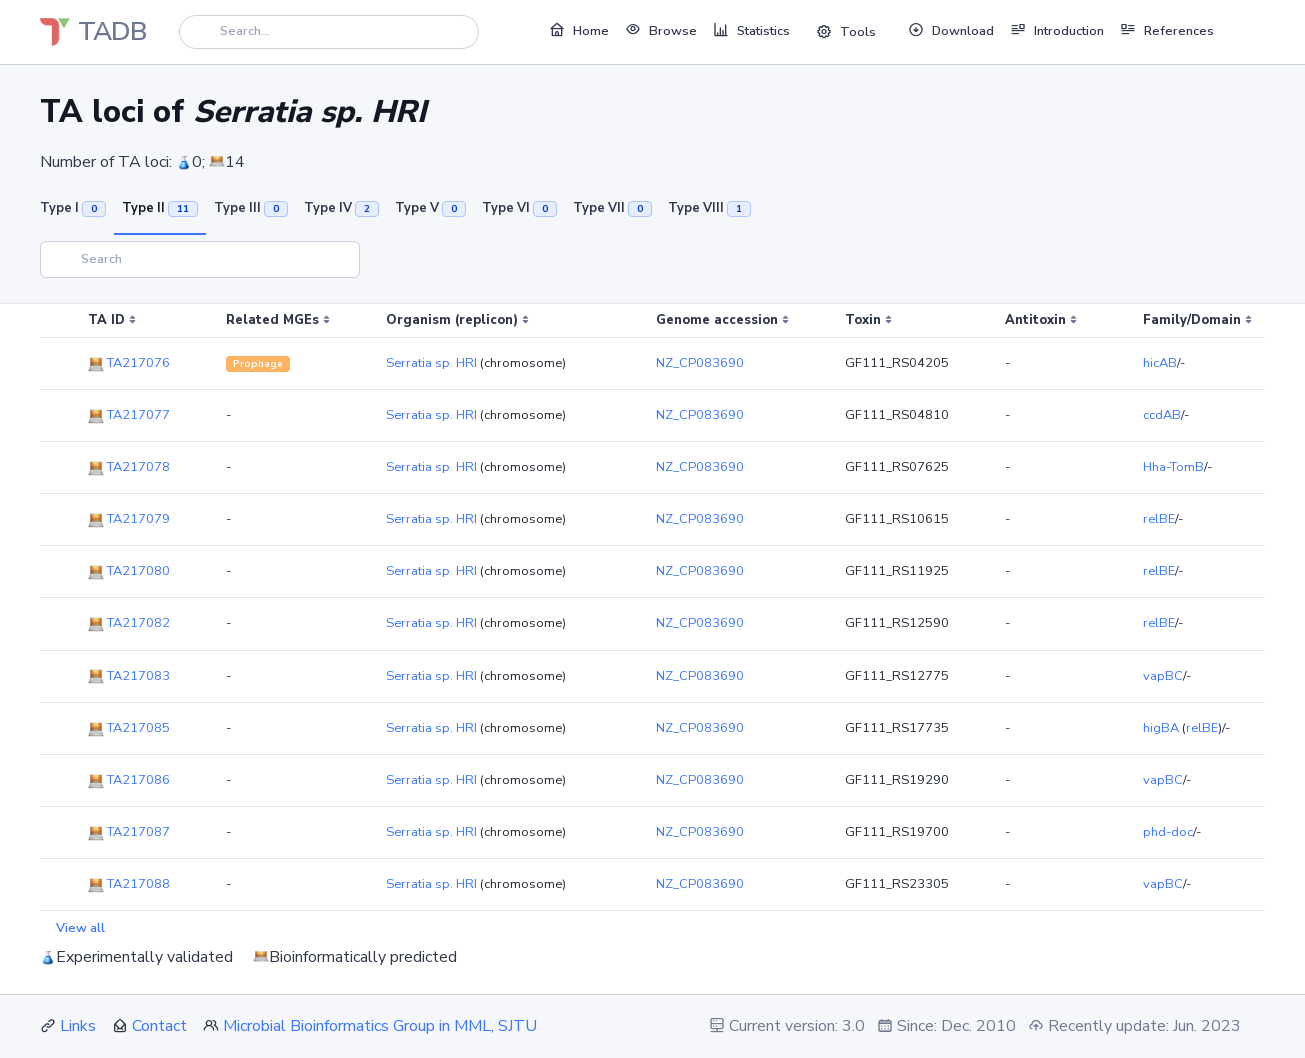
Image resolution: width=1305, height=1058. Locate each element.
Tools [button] (846, 32)
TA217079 (129, 519)
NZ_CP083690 (700, 363)
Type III (251, 208)
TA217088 (129, 884)
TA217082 (129, 623)
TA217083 (129, 676)
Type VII (612, 208)
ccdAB (1162, 415)
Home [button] (579, 30)
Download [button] (951, 30)
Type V (430, 208)
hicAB (1160, 363)
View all (80, 928)
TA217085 (129, 728)
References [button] (1167, 30)
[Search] (329, 31)
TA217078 (129, 467)
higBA (1161, 728)
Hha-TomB (1173, 467)
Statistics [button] (751, 30)
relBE (1159, 519)
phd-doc (1168, 832)
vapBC (1163, 676)
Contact (159, 1026)
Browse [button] (661, 30)
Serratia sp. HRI (431, 363)
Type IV (341, 208)
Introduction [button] (1057, 30)
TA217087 (129, 832)
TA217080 (129, 571)
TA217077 (129, 415)
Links (78, 1026)
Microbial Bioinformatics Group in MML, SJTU (380, 1026)
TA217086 (129, 780)
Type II (160, 208)
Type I (73, 208)
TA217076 (129, 363)
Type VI (519, 208)
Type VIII (709, 208)
